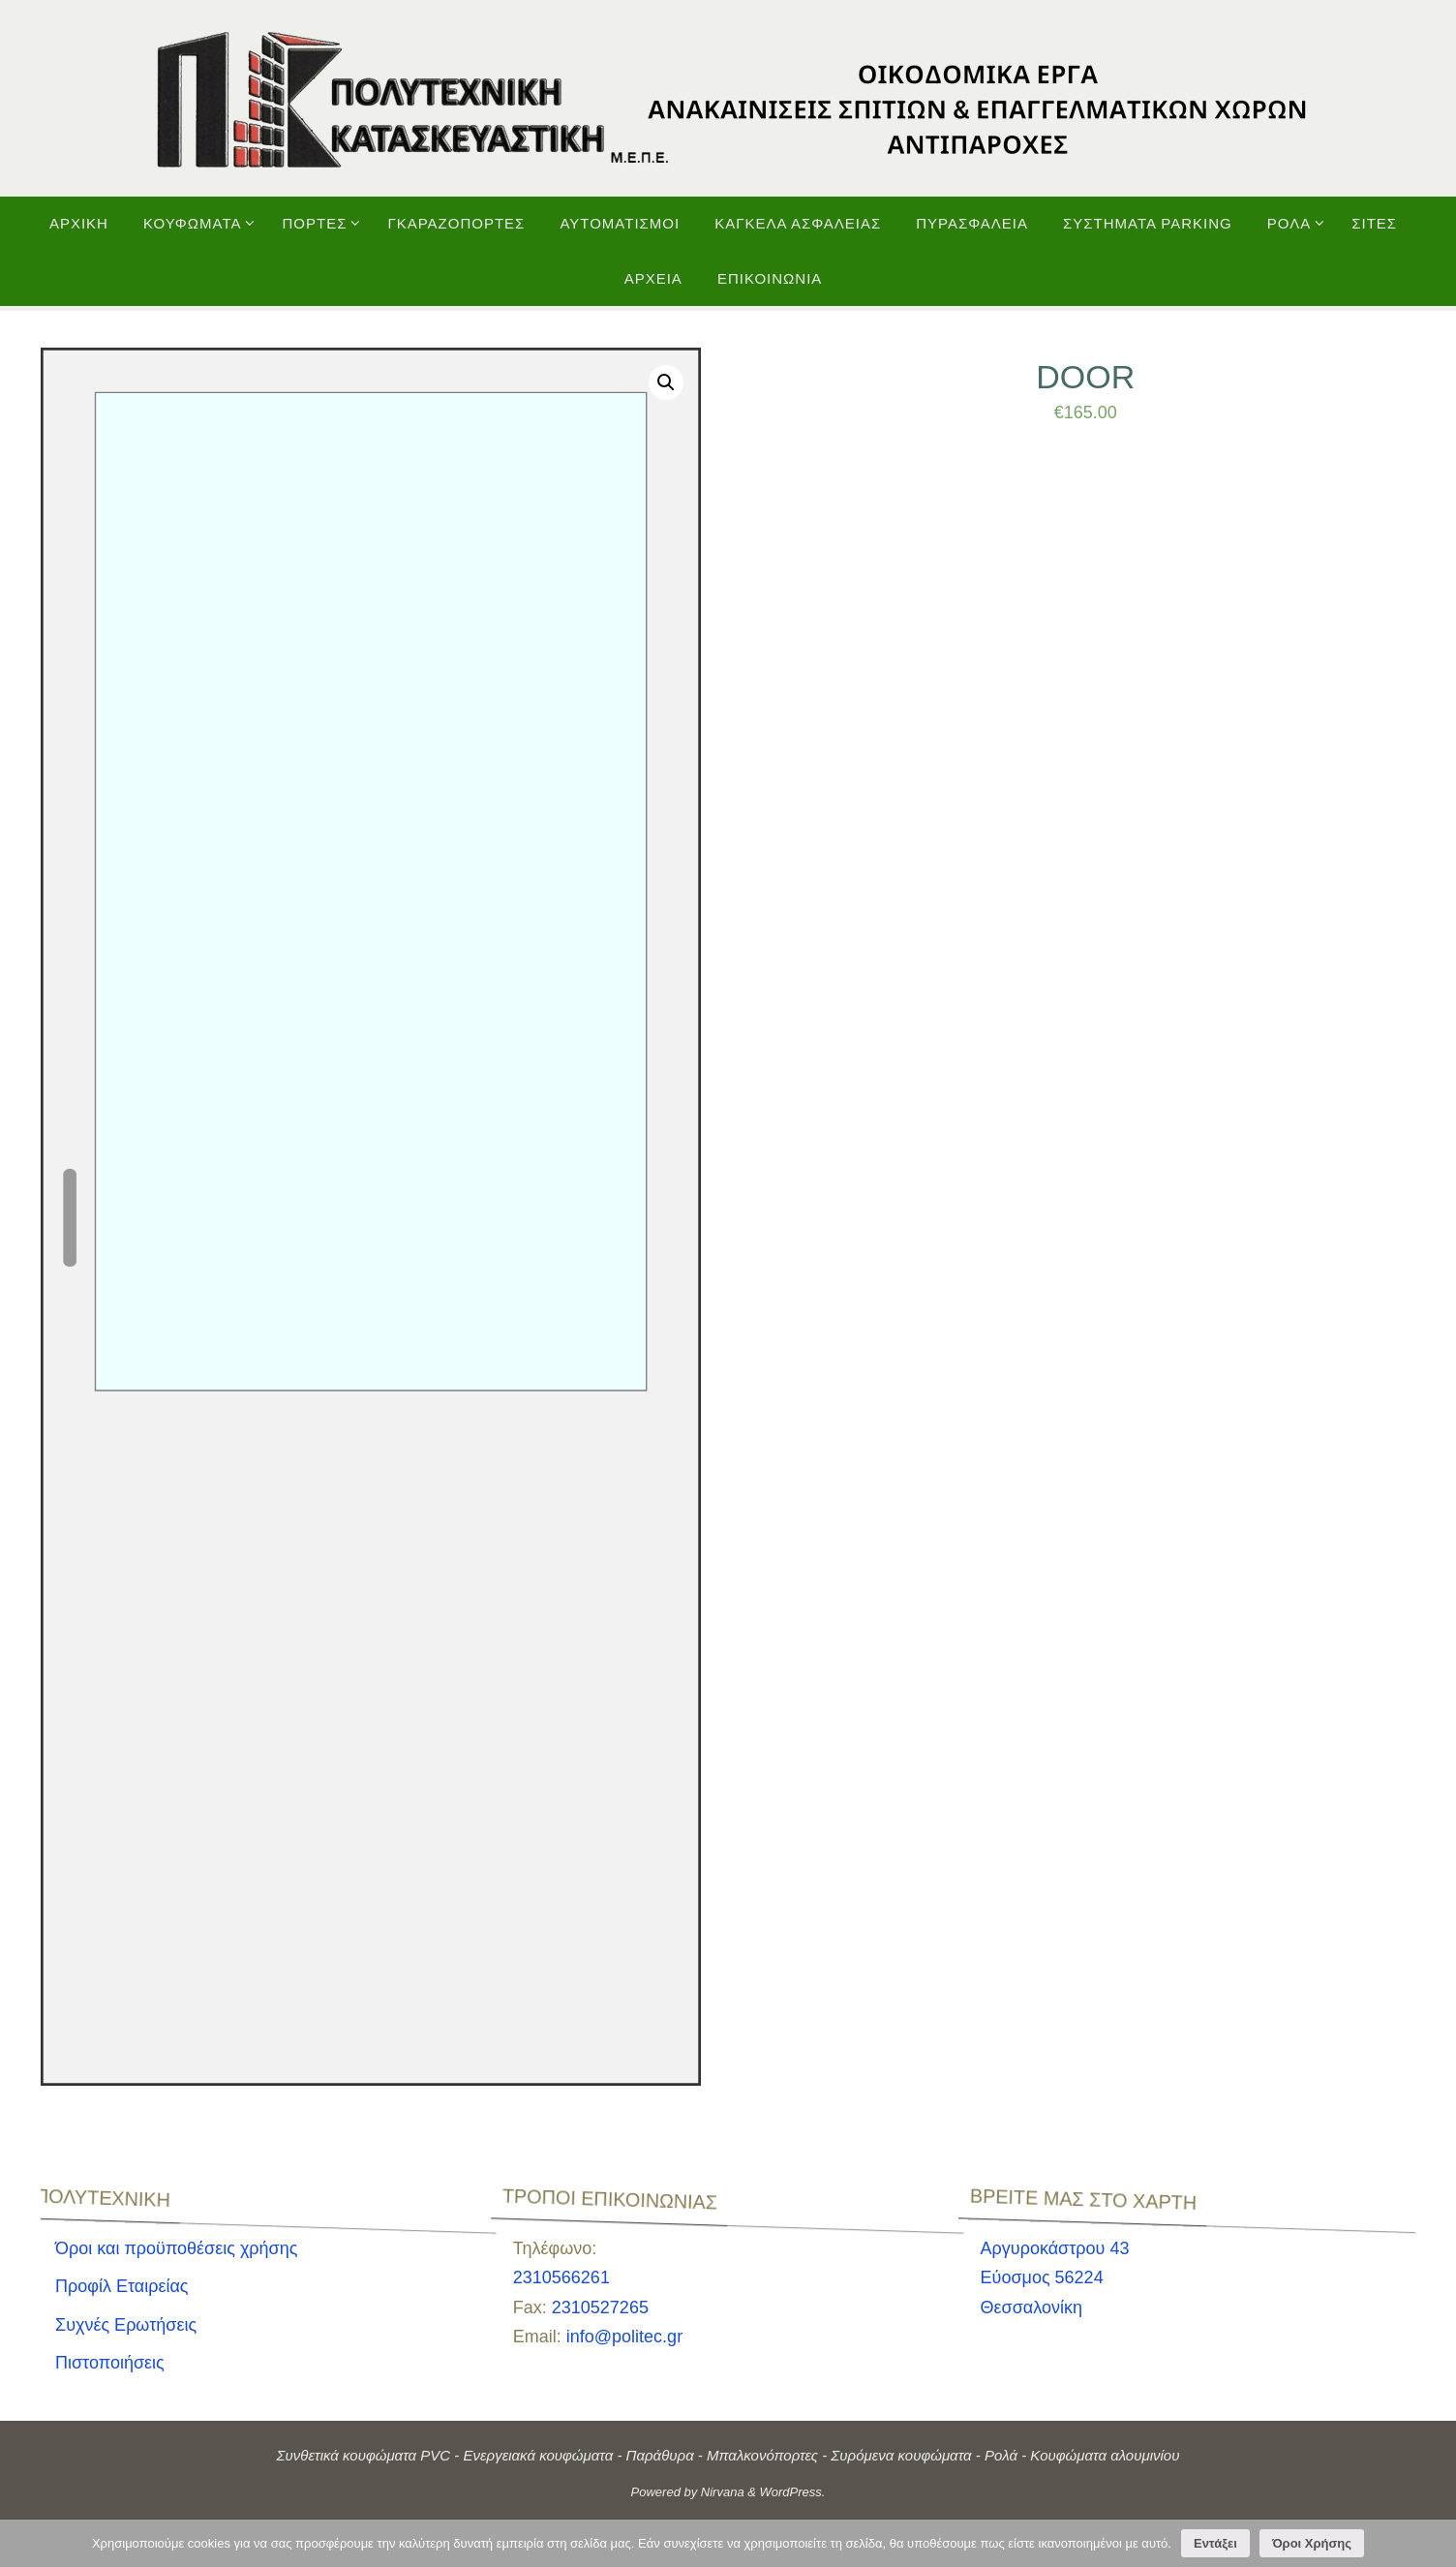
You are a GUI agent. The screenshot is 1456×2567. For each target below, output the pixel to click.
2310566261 (561, 2277)
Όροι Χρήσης (1311, 2543)
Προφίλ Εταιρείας (122, 2286)
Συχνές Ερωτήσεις (126, 2325)
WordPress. (793, 2492)
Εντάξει (1215, 2543)
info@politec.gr (624, 2336)
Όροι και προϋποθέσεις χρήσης (176, 2248)
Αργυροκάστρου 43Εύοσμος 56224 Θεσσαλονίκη (1055, 2278)
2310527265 (600, 2307)
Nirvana (722, 2492)
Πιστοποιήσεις (110, 2362)
